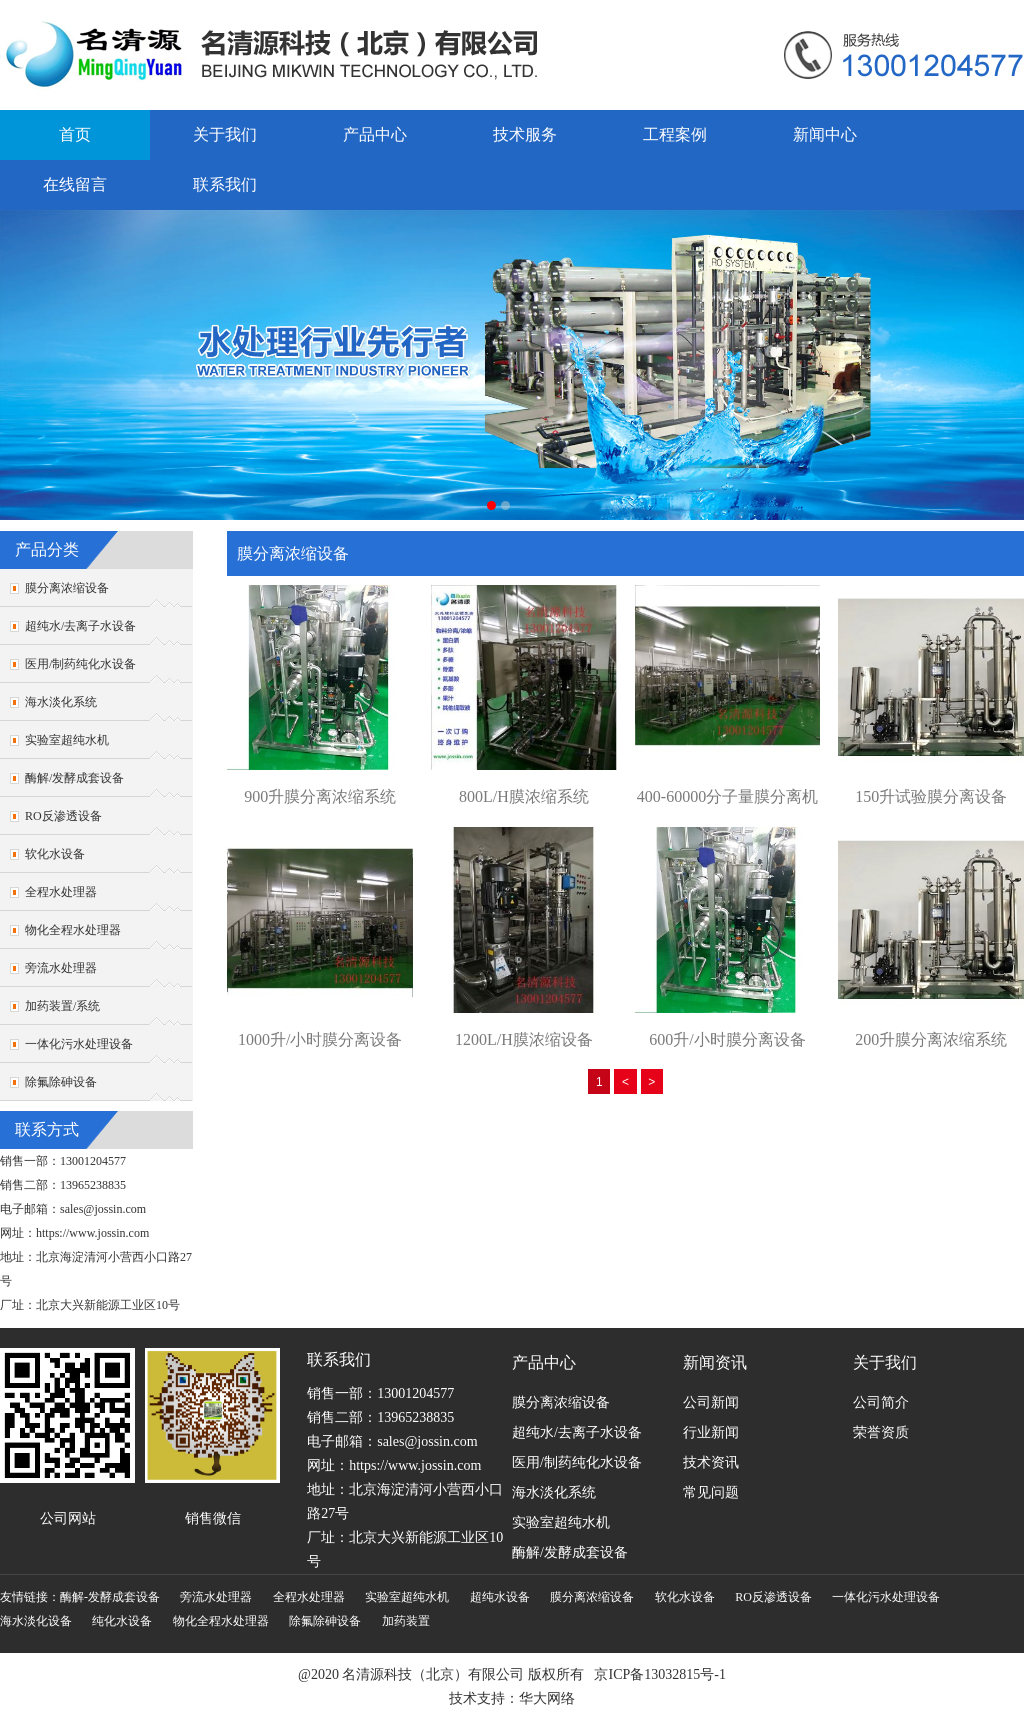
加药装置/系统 (62, 1006)
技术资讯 (711, 1462)
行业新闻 (711, 1432)
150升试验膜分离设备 (931, 796)
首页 (75, 134)
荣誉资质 (881, 1432)
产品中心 (375, 134)
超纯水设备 (500, 1597)
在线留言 (75, 184)
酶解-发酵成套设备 (110, 1597)
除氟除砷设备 (61, 1082)
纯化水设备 (122, 1621)
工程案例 (675, 134)
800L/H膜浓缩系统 (524, 796)
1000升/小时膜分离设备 (320, 1039)
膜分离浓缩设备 (67, 588)
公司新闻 (711, 1402)
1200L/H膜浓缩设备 (524, 1039)
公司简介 (881, 1402)
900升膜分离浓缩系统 (320, 796)
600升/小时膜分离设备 (727, 1039)
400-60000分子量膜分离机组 (727, 798)
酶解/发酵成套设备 (74, 778)
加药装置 (406, 1621)
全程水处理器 (61, 892)
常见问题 (711, 1492)
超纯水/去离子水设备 (80, 626)
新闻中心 (825, 134)
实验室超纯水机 (67, 740)
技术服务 (525, 134)
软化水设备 (55, 854)
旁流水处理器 (61, 968)
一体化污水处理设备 (79, 1044)
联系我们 (225, 184)
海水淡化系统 (61, 702)
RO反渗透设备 (63, 816)
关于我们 (225, 134)
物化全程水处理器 (73, 930)
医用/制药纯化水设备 (80, 664)
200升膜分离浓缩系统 (931, 1039)
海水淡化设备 (36, 1621)
